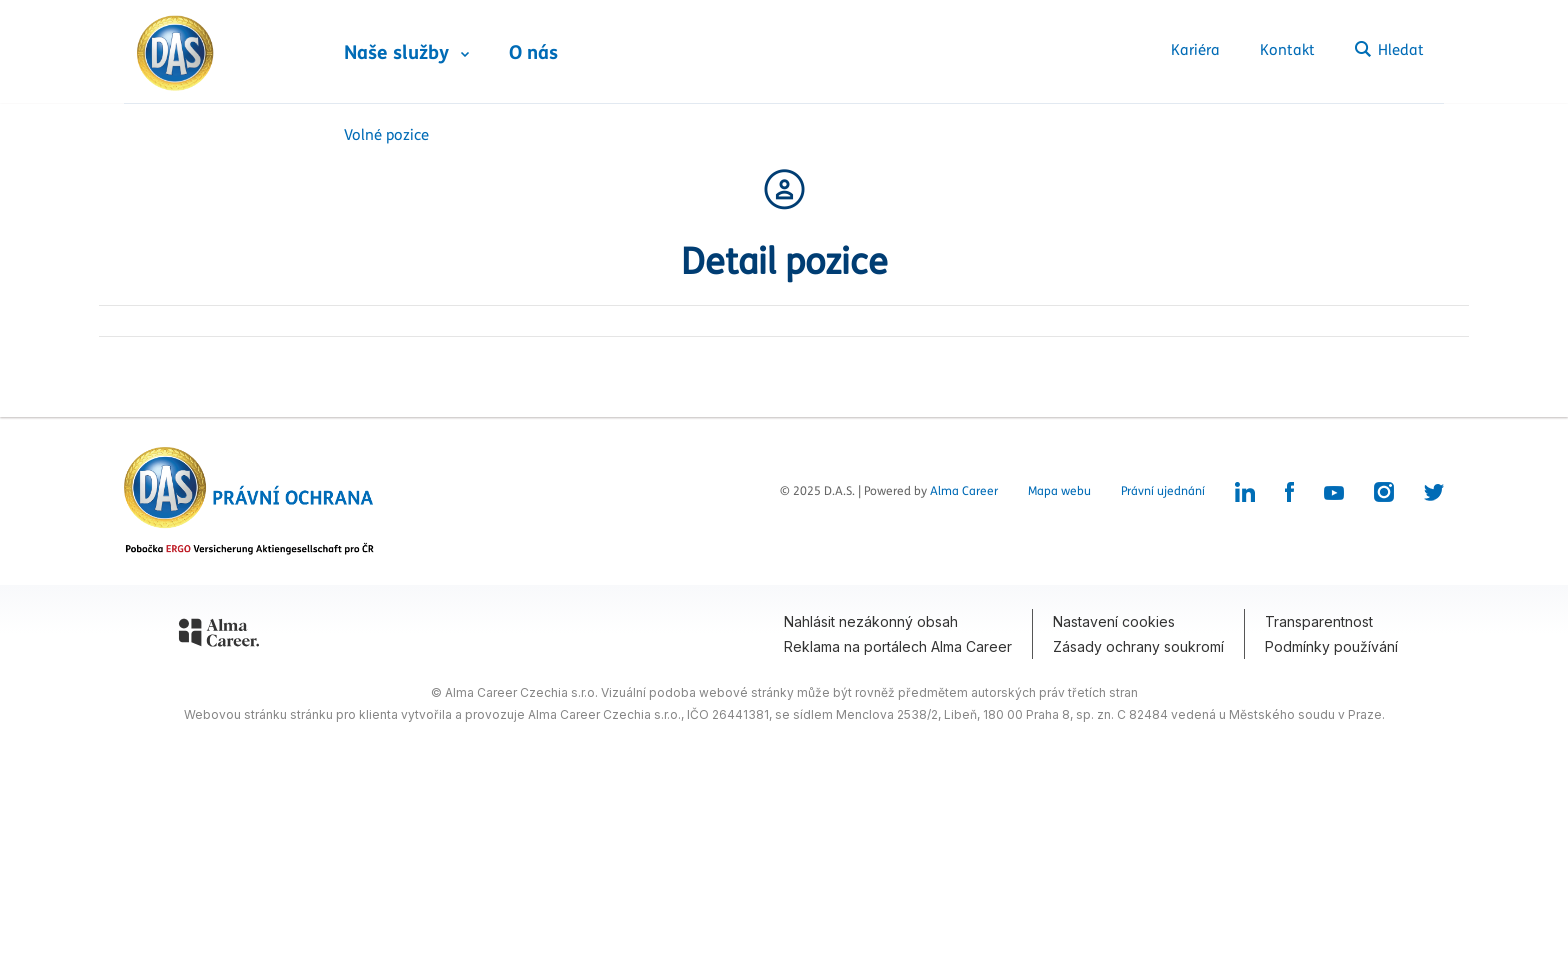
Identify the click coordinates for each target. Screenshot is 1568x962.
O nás (533, 53)
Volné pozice (386, 135)
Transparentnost (1319, 621)
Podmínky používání (1331, 646)
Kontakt (1287, 50)
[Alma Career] (219, 636)
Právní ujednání (1163, 491)
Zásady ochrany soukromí (1138, 646)
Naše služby (396, 53)
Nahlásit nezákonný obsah (871, 621)
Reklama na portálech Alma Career (898, 646)
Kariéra (1195, 50)
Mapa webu (1059, 491)
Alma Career (964, 491)
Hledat (1389, 50)
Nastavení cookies (1114, 621)
